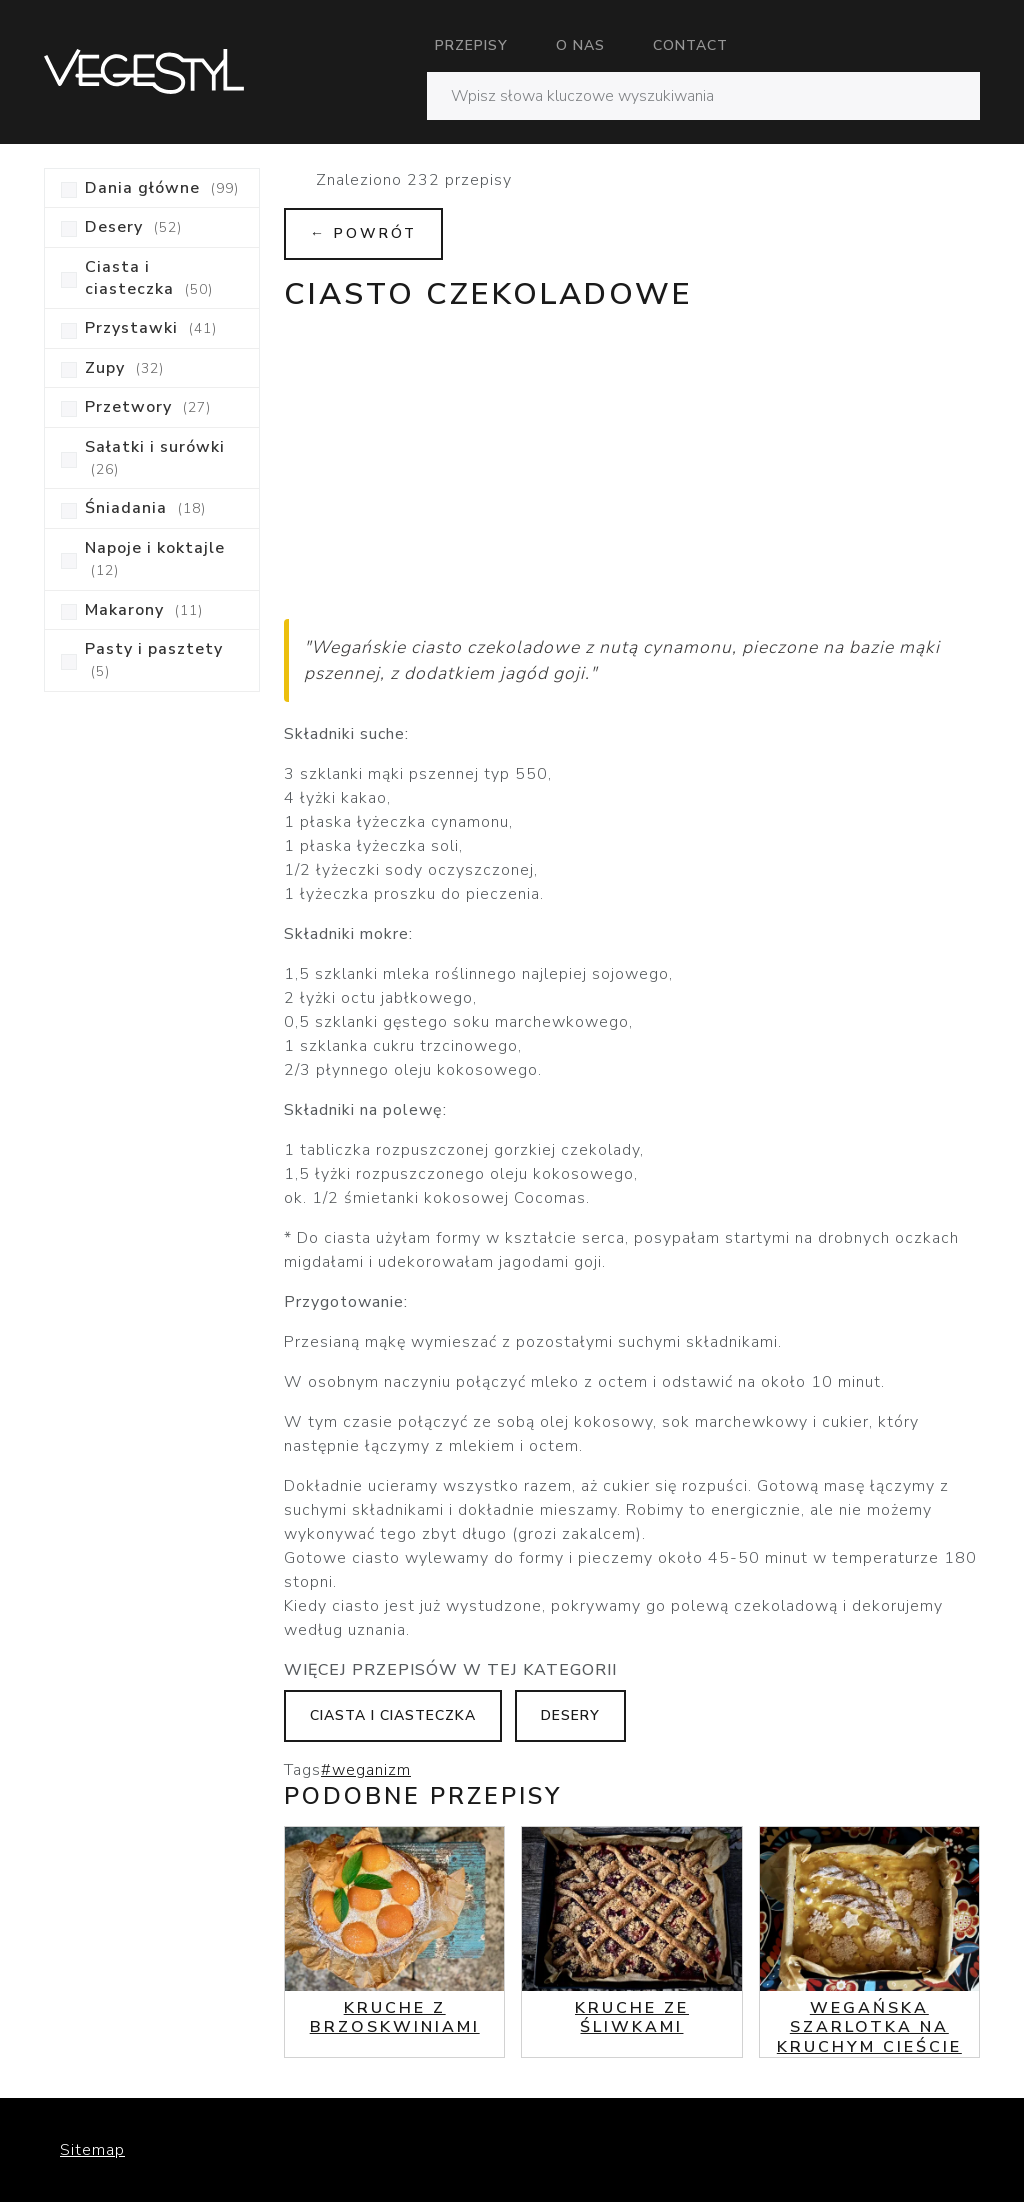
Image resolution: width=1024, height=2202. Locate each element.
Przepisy (471, 45)
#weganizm (366, 1770)
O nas (580, 45)
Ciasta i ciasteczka (393, 1715)
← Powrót (363, 233)
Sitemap (92, 2150)
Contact (690, 45)
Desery (570, 1715)
